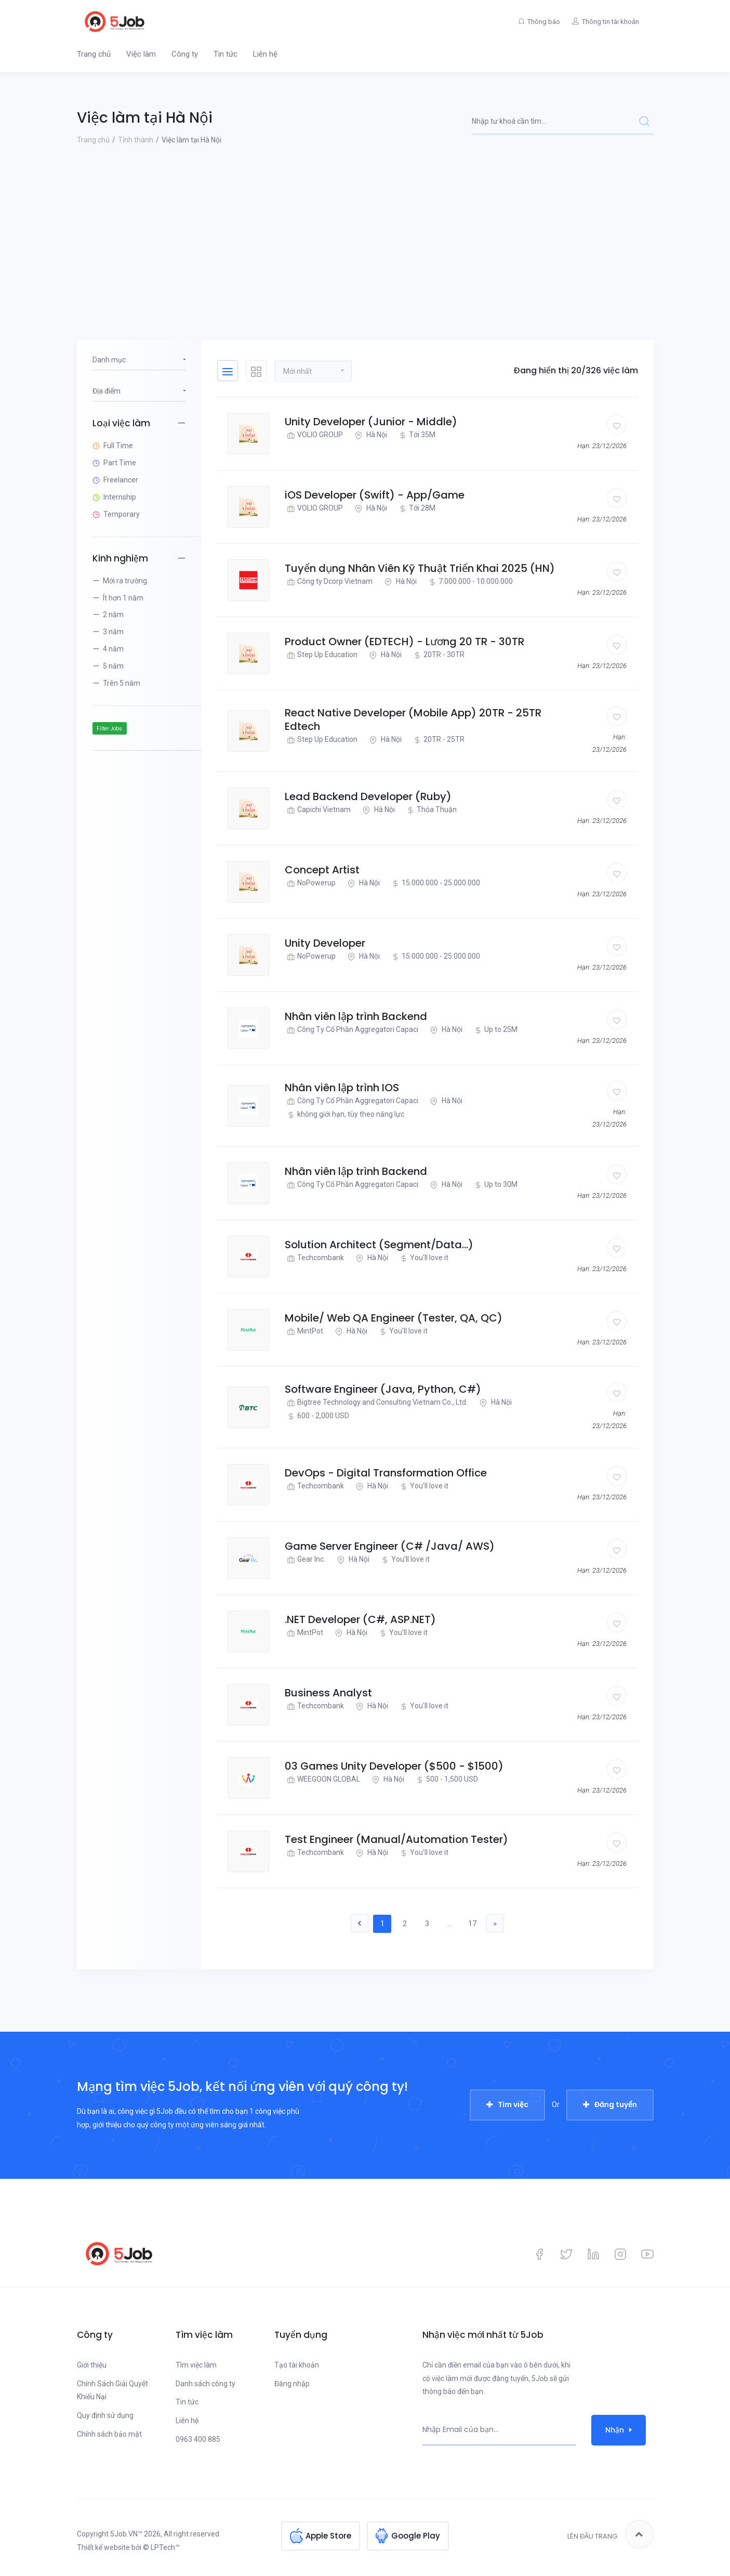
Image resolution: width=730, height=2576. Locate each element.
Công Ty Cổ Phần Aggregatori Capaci (351, 1029)
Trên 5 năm (121, 683)
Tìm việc (513, 2105)
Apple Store (328, 2534)
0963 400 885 (198, 2440)
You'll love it (422, 1257)
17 (474, 1923)
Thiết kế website (103, 2548)
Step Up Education (321, 654)
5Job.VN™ (126, 2534)
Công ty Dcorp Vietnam (329, 581)
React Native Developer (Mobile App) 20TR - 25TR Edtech (413, 719)
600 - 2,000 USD (317, 1415)
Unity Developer (325, 943)
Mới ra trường (125, 581)
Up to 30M (494, 1184)
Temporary (121, 514)
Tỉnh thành (135, 140)
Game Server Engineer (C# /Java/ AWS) (390, 1546)
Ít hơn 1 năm (123, 598)
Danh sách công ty (205, 2383)
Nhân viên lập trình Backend (356, 1016)
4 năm (113, 649)
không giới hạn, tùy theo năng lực (344, 1114)
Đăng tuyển (615, 2105)
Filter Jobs (109, 728)
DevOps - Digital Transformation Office (386, 1473)
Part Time (119, 463)
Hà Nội (369, 434)
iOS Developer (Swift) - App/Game (374, 495)
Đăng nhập (292, 2383)
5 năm (113, 666)
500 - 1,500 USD (446, 1779)
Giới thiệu (92, 2365)
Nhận (618, 2430)
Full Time (118, 445)
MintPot (304, 1331)
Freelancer (120, 480)
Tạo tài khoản (296, 2365)
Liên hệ (265, 54)
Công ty (184, 54)
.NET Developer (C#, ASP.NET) (360, 1619)
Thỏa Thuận (430, 809)
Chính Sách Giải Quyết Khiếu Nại (112, 2390)
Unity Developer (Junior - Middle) (371, 421)
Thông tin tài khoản (609, 21)
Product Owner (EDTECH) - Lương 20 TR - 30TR (404, 641)
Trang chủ (94, 54)
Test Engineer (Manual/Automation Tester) (396, 1839)
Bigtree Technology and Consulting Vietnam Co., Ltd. (376, 1402)
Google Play (415, 2534)
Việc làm (141, 54)
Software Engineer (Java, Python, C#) (383, 1389)
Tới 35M (415, 434)
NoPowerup (310, 883)
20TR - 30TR (437, 654)
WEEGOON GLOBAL (322, 1779)
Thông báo (539, 21)
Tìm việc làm (196, 2365)
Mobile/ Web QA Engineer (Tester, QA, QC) (393, 1318)
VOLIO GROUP (314, 434)
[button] (313, 370)
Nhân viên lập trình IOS (342, 1087)
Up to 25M (494, 1029)
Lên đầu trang (610, 2534)
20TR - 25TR (437, 739)
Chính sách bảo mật (109, 2434)
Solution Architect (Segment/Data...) (379, 1244)
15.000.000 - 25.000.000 (434, 883)
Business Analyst (328, 1692)
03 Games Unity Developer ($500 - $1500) (394, 1766)
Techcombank (314, 1257)
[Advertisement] (365, 225)
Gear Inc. (305, 1559)
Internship (119, 497)
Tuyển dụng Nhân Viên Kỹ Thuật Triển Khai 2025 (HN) (420, 568)
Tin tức (225, 54)
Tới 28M (415, 508)
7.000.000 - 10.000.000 (469, 581)
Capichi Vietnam (318, 809)
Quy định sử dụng (105, 2416)
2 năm (113, 614)
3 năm (113, 631)
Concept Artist (322, 870)
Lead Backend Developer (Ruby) (368, 796)
